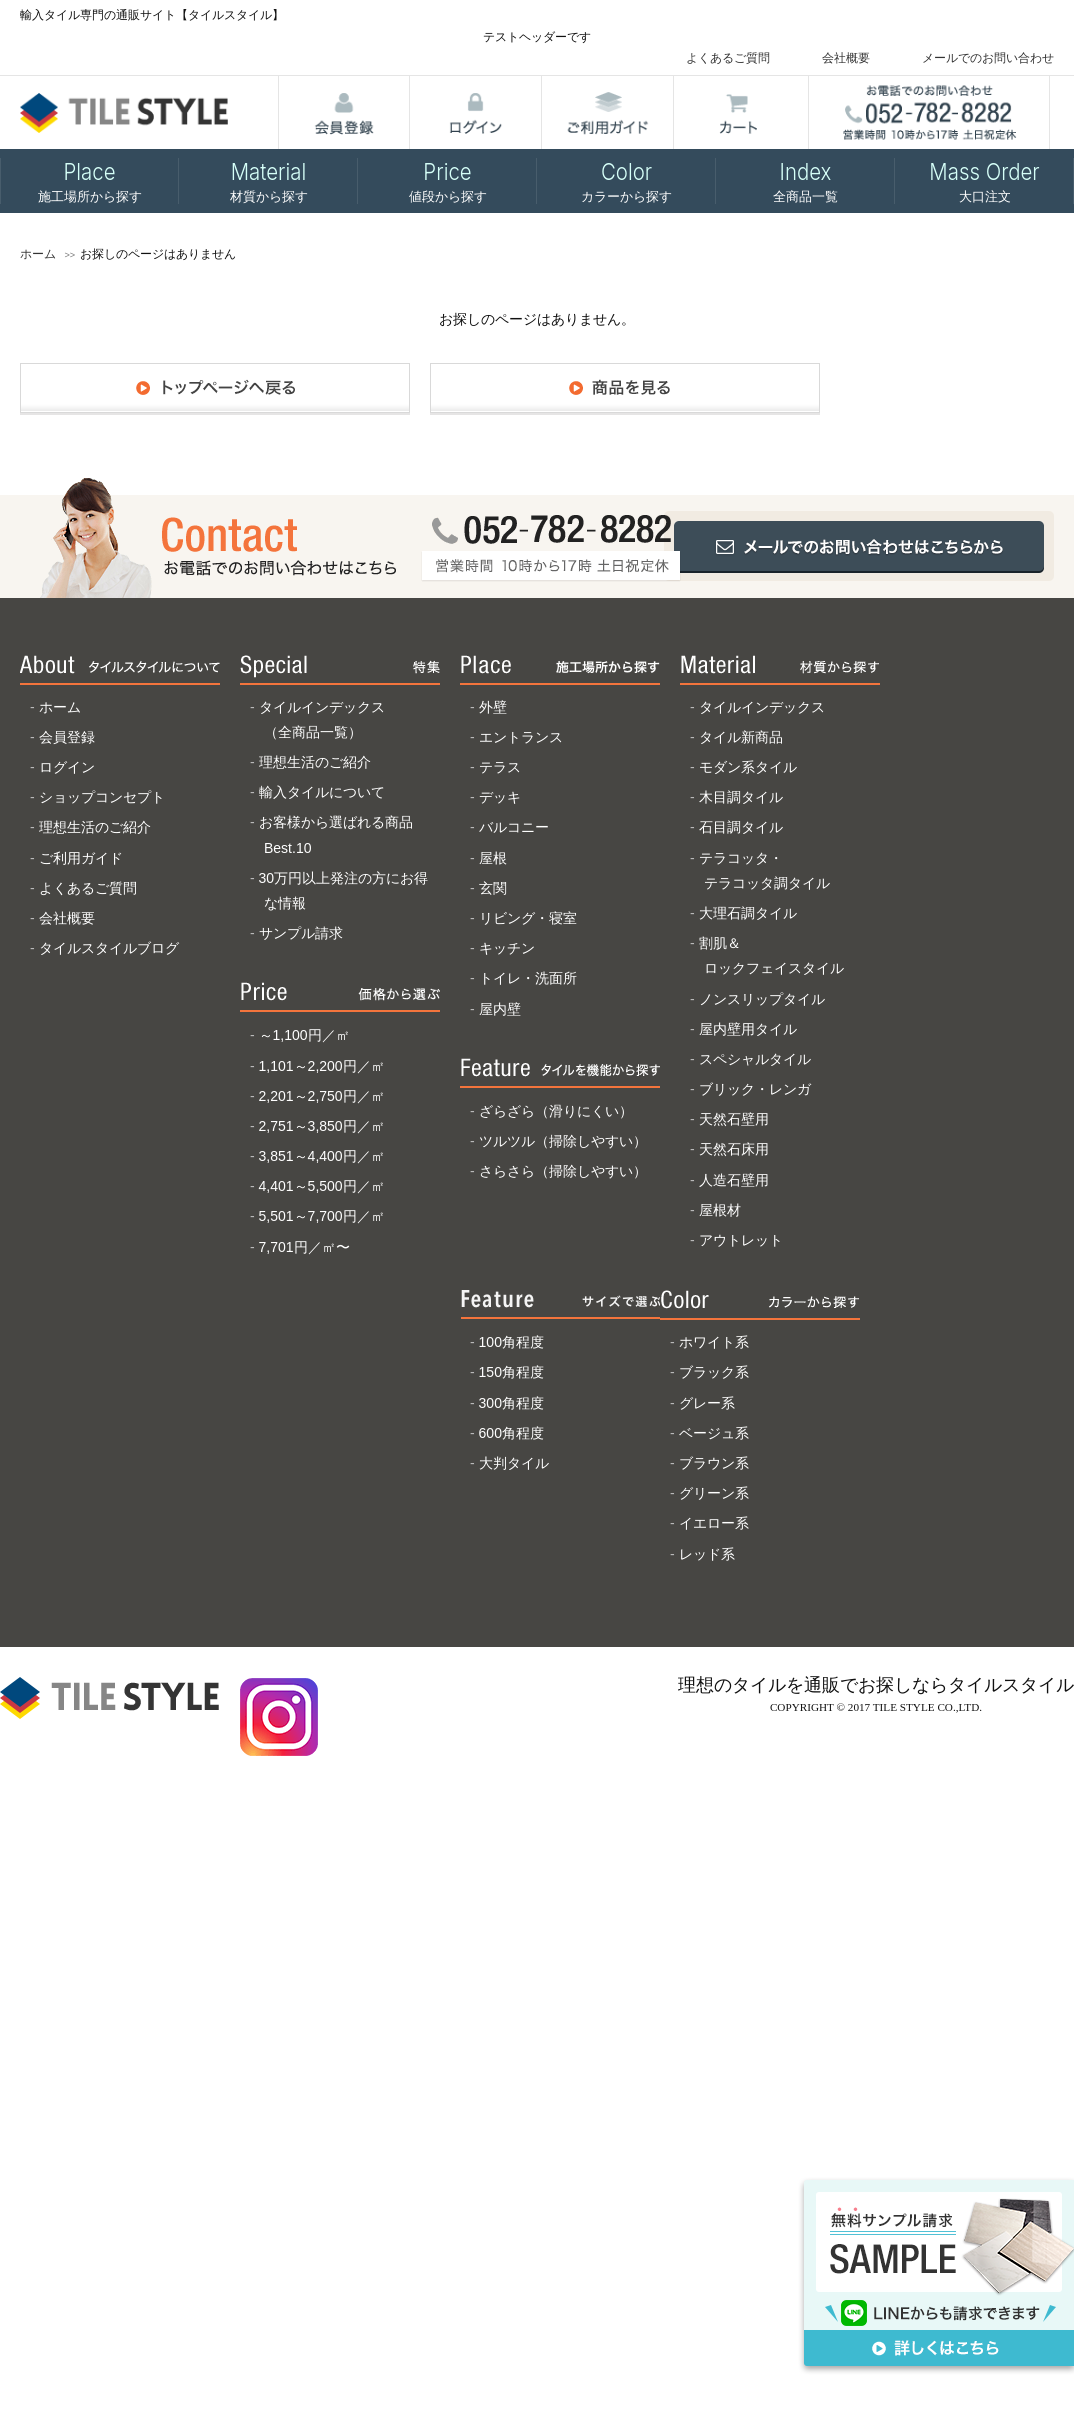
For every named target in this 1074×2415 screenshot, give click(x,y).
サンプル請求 (301, 933)
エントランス (521, 737)
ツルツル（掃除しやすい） (563, 1141)
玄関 (493, 888)
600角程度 (511, 1433)
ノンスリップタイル (762, 999)
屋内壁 (500, 1009)
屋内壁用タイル (748, 1029)
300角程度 (511, 1403)
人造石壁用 (734, 1180)
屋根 (493, 858)
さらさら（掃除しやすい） (563, 1171)
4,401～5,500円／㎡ (322, 1186)
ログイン (67, 767)
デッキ (500, 797)
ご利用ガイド (81, 858)
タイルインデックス (762, 707)
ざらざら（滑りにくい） (556, 1111)
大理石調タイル (748, 913)
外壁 (493, 707)
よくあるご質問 (728, 58)
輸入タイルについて (322, 792)
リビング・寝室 (528, 918)
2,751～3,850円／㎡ (322, 1126)
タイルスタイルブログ (109, 948)
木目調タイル (741, 797)
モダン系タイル (748, 767)
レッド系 (707, 1554)
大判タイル (514, 1463)
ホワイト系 (714, 1342)
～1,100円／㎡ (304, 1035)
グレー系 (707, 1403)
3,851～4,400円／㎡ (322, 1156)
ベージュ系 (714, 1433)
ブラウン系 (714, 1463)
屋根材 (720, 1210)
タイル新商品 (741, 737)
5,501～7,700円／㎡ (322, 1216)
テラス (500, 767)
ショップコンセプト (102, 797)
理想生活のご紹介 (95, 827)
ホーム (38, 254)
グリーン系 (714, 1493)
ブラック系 (714, 1372)
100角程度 (511, 1342)
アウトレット (741, 1240)
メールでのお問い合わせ (988, 58)
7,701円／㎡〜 (304, 1247)
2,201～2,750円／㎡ (322, 1096)
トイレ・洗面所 (528, 978)
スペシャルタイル (755, 1059)
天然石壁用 (734, 1119)
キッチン (507, 948)
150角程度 (511, 1372)
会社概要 (846, 58)
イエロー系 (714, 1523)
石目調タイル (741, 827)
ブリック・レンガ (755, 1089)
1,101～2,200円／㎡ (322, 1066)
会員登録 (67, 737)
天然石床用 (734, 1149)
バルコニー (514, 827)
